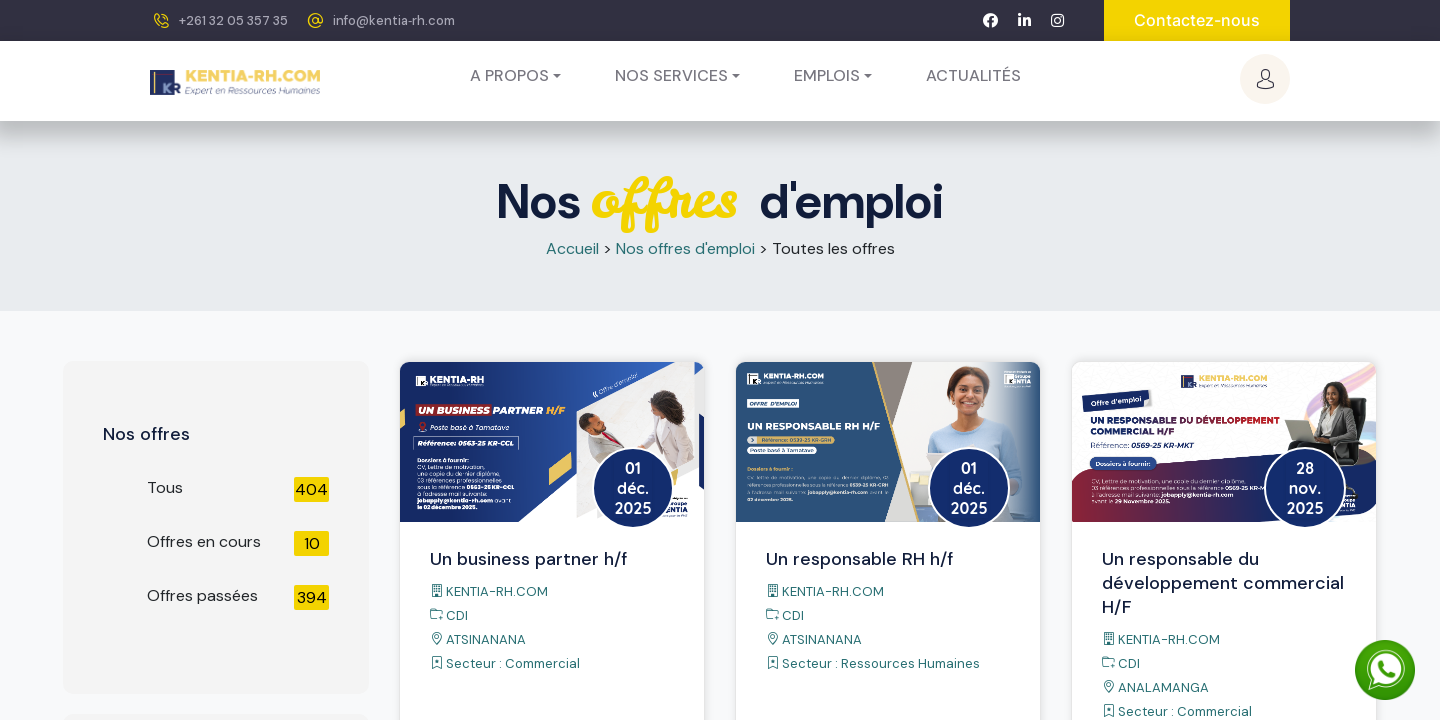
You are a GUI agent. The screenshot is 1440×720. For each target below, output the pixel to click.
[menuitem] (973, 76)
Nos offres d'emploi (685, 248)
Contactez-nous (1197, 20)
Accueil (572, 248)
